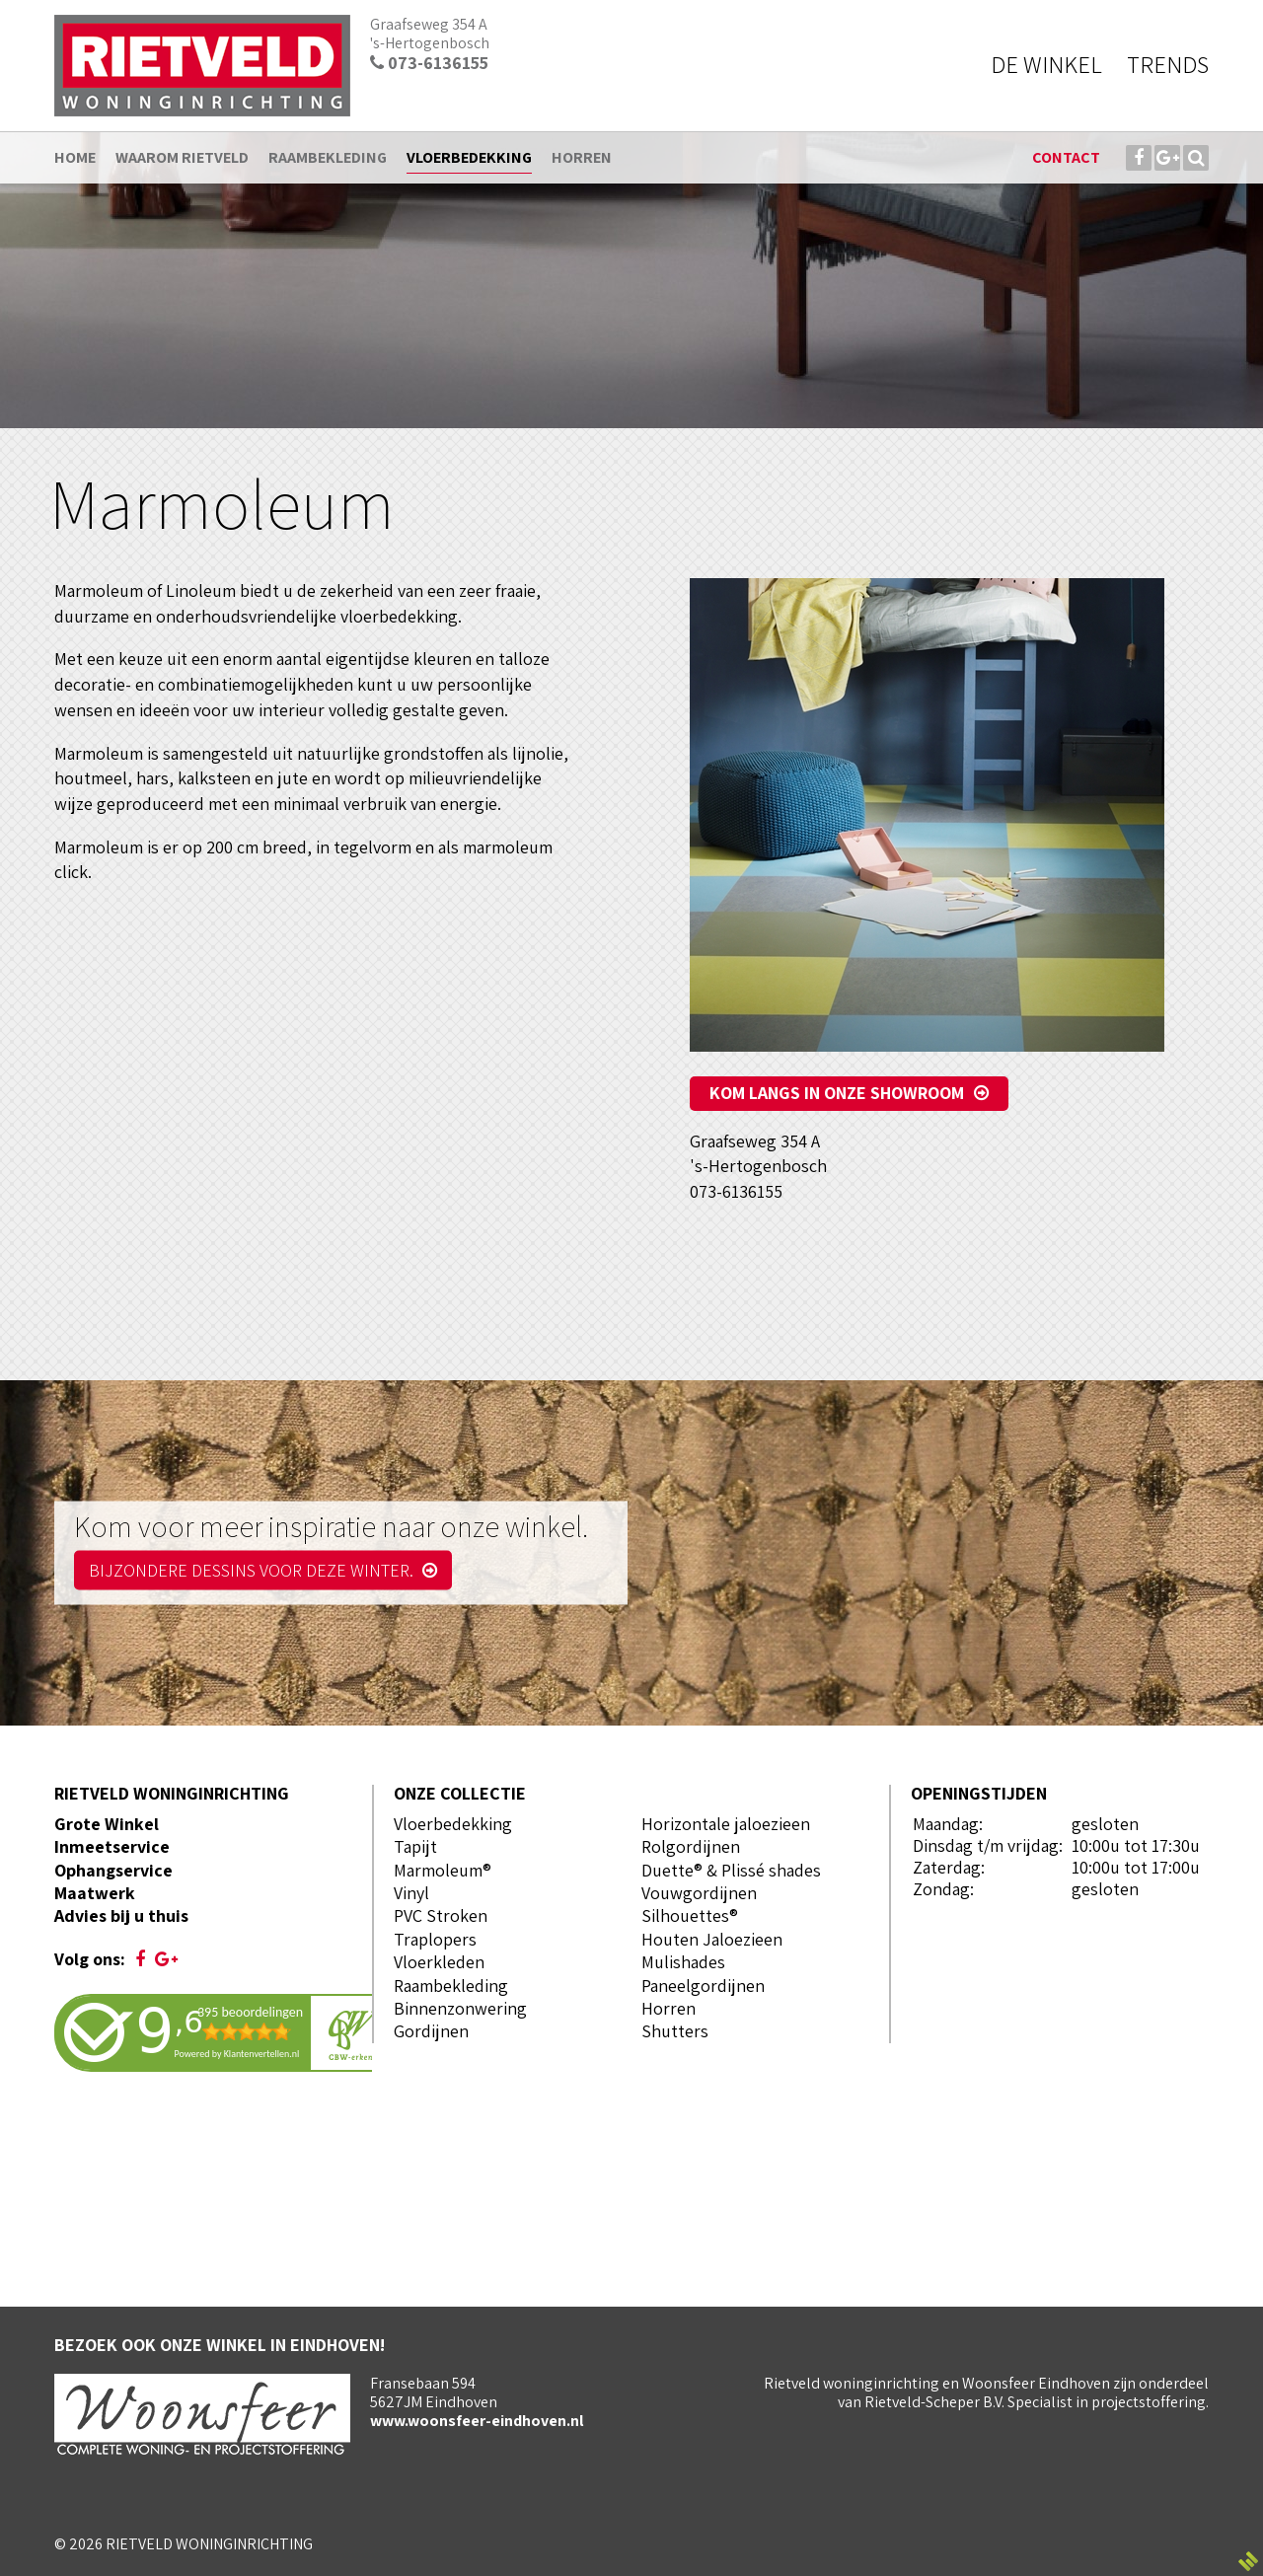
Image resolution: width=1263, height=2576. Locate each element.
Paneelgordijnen (703, 1985)
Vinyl (411, 1892)
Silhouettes (685, 1915)
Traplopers (435, 1939)
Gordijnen (431, 2031)
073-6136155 (429, 62)
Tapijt (415, 1846)
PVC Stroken (440, 1915)
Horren (668, 2008)
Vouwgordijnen (699, 1892)
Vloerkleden (439, 1961)
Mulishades (683, 1961)
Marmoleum (438, 1870)
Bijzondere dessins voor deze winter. (263, 1569)
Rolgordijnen (690, 1846)
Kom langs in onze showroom (836, 1092)
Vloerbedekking (453, 1823)
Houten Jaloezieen (711, 1939)
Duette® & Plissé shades (731, 1870)
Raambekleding (451, 1985)
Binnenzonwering (460, 2008)
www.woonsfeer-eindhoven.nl (476, 2420)
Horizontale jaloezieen (725, 1823)
